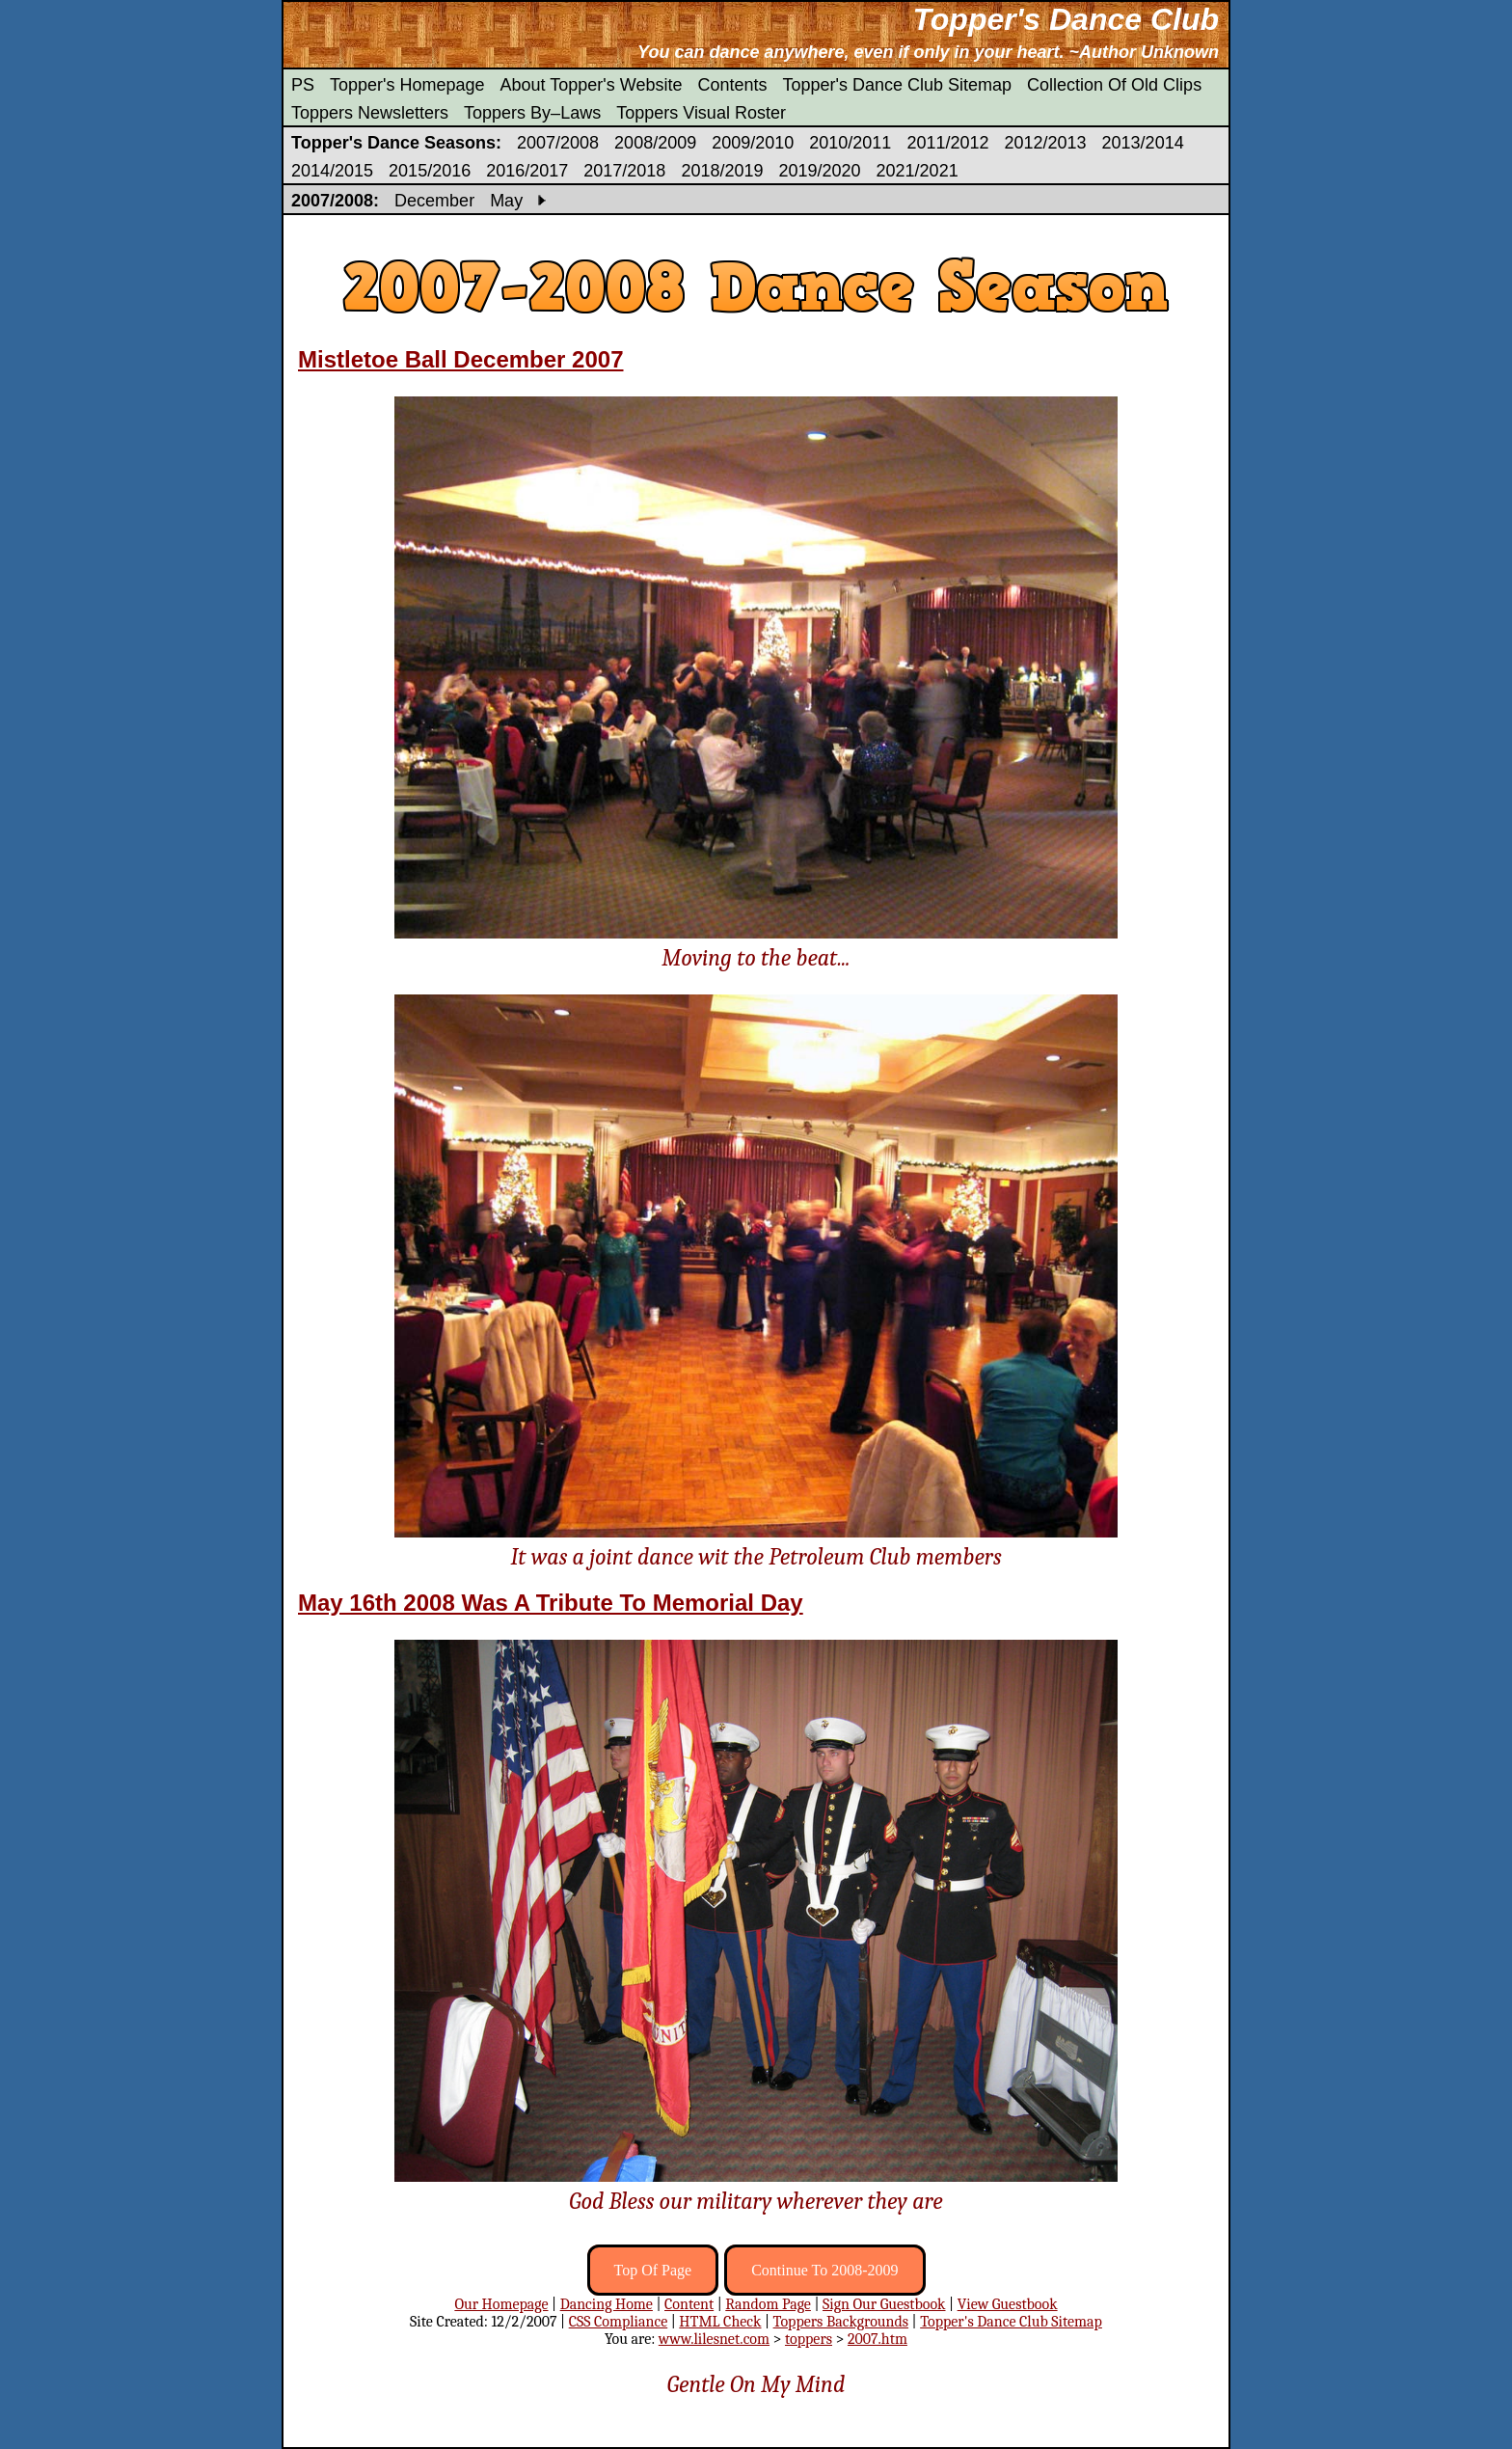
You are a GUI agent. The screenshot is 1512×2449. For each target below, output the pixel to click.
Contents (732, 85)
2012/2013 (1045, 142)
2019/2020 (819, 170)
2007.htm (877, 2339)
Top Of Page (653, 2270)
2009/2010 (753, 142)
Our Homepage (501, 2304)
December (434, 200)
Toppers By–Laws (532, 112)
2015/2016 (430, 170)
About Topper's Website (591, 85)
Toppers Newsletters (369, 112)
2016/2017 (527, 170)
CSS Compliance (618, 2321)
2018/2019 (722, 170)
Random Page (768, 2304)
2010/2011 (850, 142)
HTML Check (720, 2321)
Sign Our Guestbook (884, 2304)
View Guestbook (1008, 2304)
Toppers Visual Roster (701, 112)
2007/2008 (558, 142)
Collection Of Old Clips (1114, 85)
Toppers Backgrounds (840, 2321)
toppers (808, 2339)
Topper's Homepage (407, 85)
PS (302, 85)
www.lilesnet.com (714, 2339)
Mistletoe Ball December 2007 (461, 359)
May (506, 200)
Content (689, 2304)
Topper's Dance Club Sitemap (897, 85)
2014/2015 (332, 170)
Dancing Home (606, 2304)
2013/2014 (1143, 142)
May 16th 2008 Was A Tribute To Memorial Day (550, 1603)
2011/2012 (947, 142)
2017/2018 (624, 170)
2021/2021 (917, 170)
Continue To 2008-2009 (824, 2270)
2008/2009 (655, 142)
